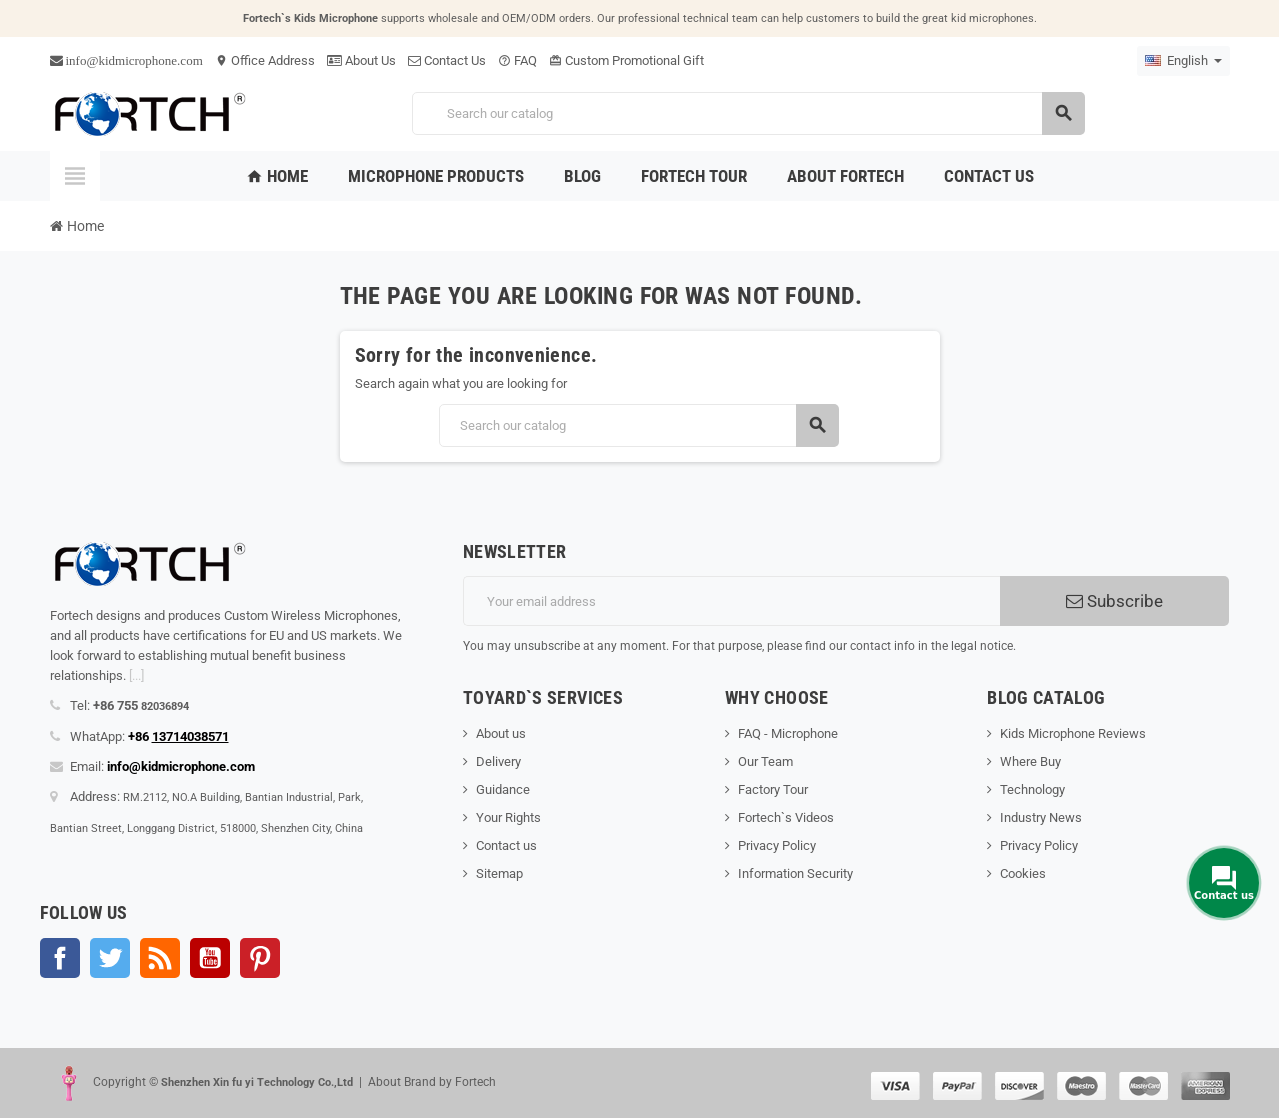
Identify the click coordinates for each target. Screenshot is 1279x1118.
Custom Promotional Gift (626, 60)
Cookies (1023, 873)
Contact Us (447, 60)
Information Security (795, 873)
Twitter (110, 958)
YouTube (210, 958)
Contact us (506, 845)
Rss (160, 958)
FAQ (517, 60)
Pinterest (260, 958)
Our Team (765, 761)
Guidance (503, 789)
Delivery (498, 761)
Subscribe (1114, 601)
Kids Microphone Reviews (1073, 733)
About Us (361, 60)
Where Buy (1030, 761)
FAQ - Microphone (788, 733)
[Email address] (731, 601)
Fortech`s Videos (786, 817)
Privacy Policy (777, 845)
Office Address (265, 60)
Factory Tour (773, 789)
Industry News (1041, 817)
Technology (1032, 789)
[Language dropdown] (1183, 61)
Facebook (60, 958)
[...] (136, 675)
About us (501, 733)
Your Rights (508, 817)
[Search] (748, 113)
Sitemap (499, 873)
